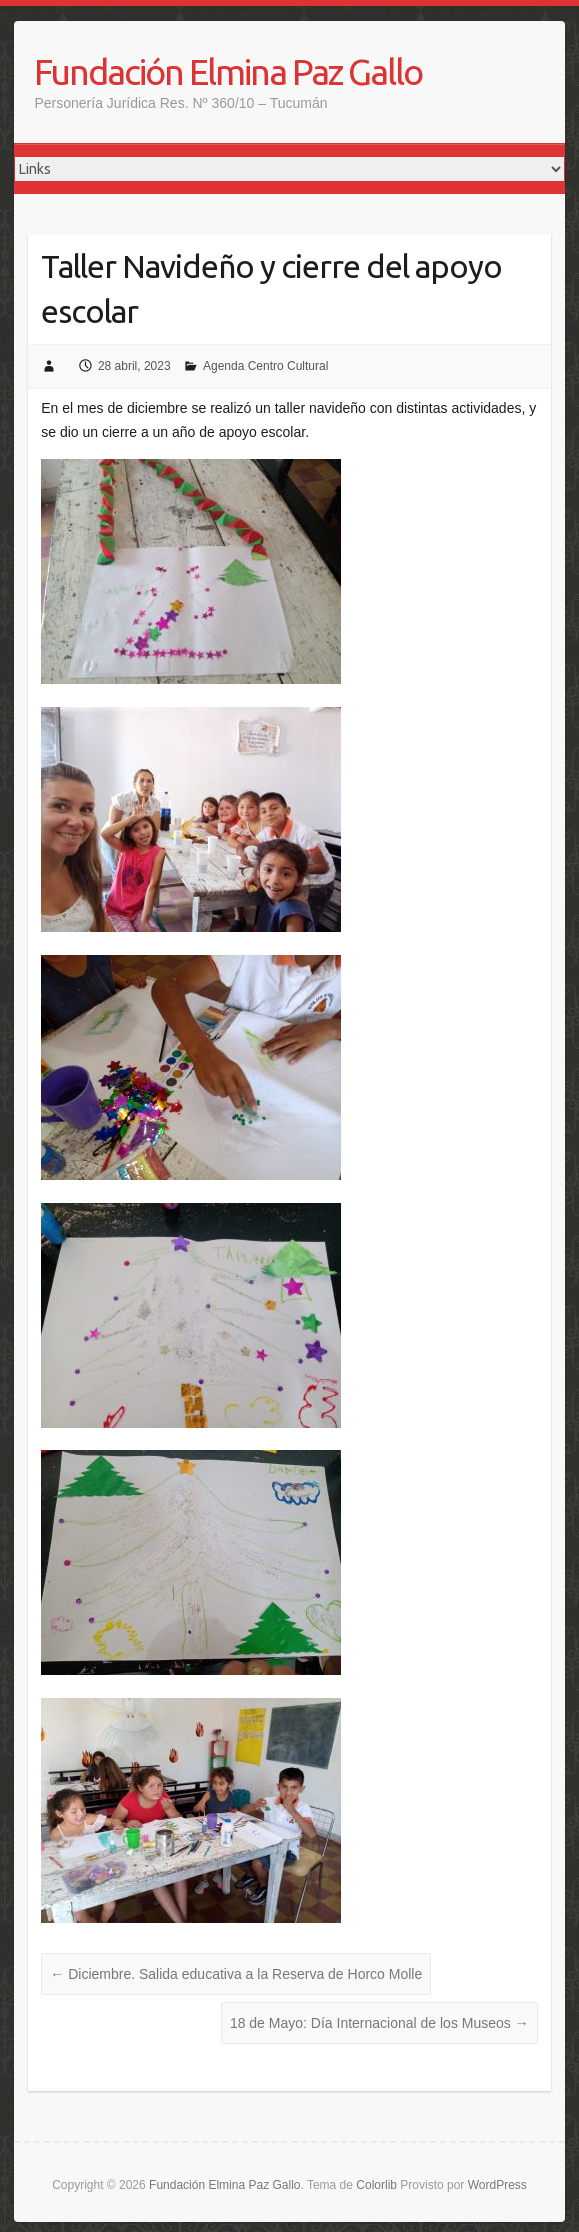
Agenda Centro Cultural (265, 366)
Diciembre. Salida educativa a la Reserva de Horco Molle (236, 1974)
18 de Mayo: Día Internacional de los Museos (379, 2023)
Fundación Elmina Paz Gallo (228, 71)
